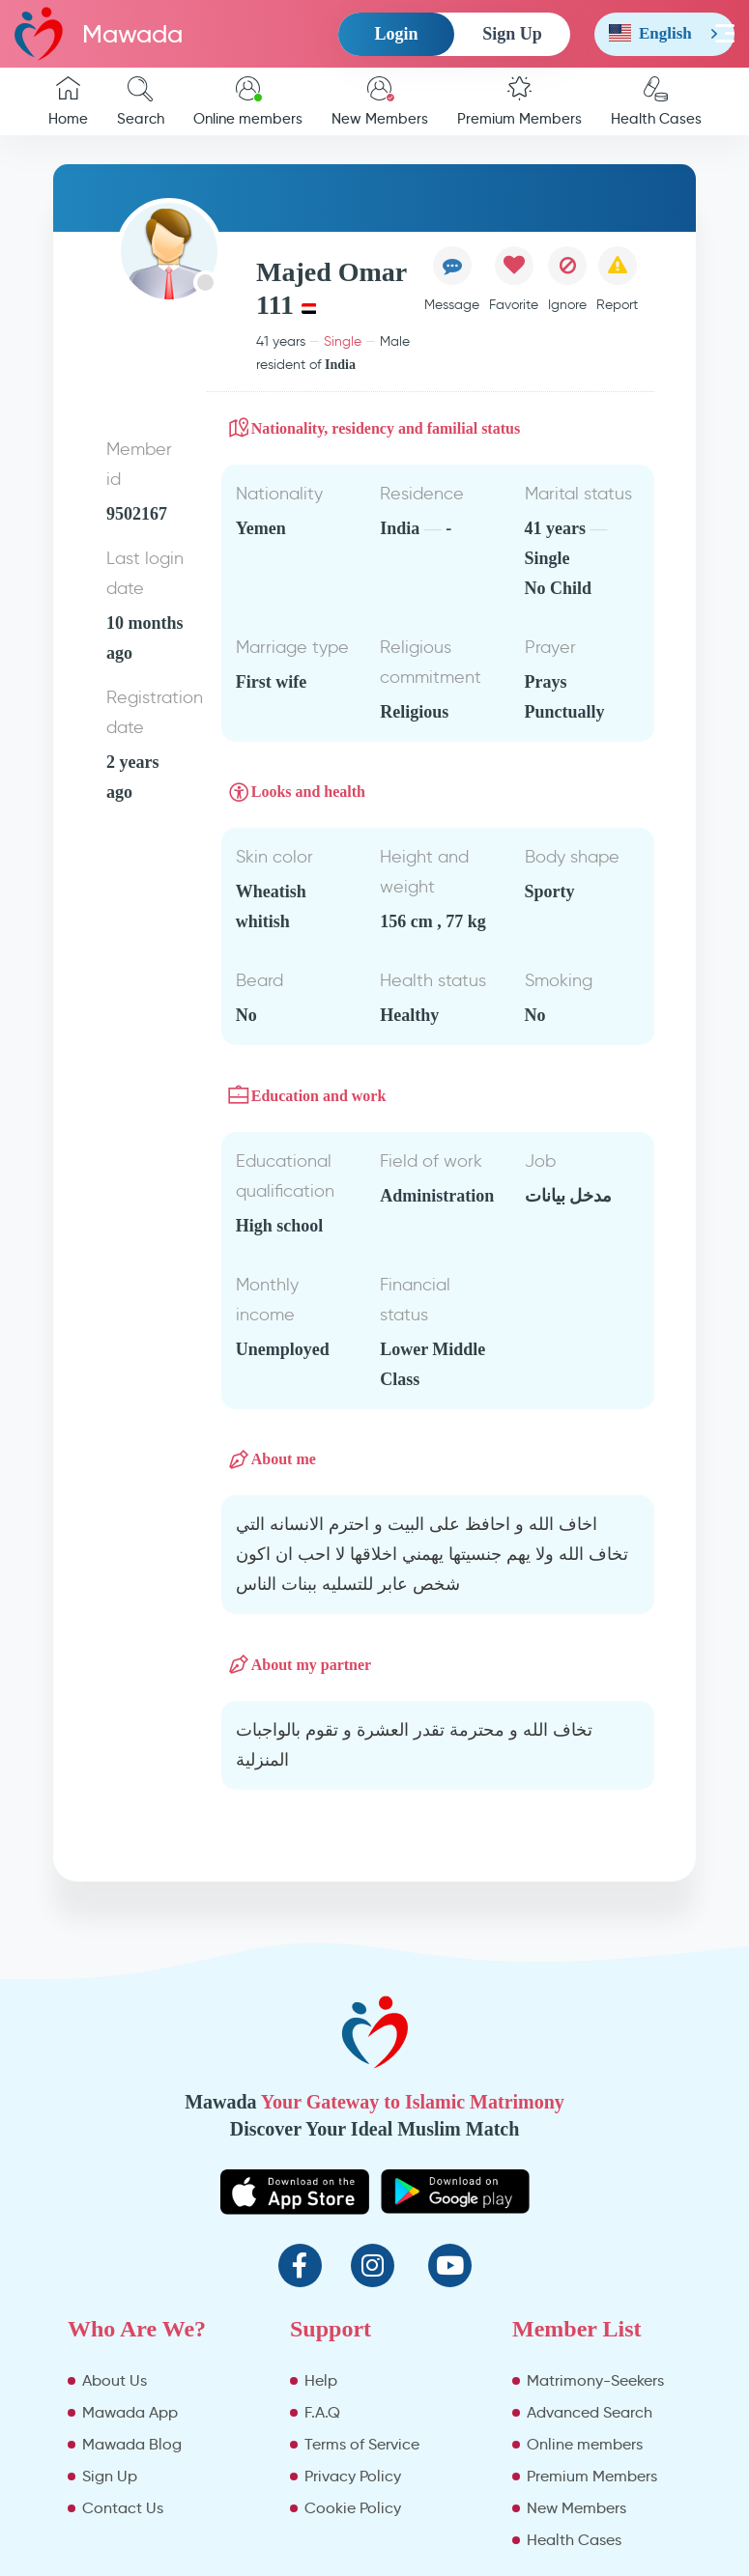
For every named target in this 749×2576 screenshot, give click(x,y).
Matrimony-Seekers (595, 2380)
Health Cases (656, 101)
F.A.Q (322, 2412)
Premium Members (519, 101)
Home (68, 101)
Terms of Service (361, 2444)
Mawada (98, 33)
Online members (247, 101)
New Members (379, 101)
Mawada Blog (132, 2444)
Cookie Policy (352, 2508)
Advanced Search (589, 2412)
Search (140, 101)
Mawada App (130, 2412)
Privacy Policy (352, 2476)
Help (320, 2380)
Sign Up (512, 33)
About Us (114, 2380)
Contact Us (122, 2508)
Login (396, 33)
